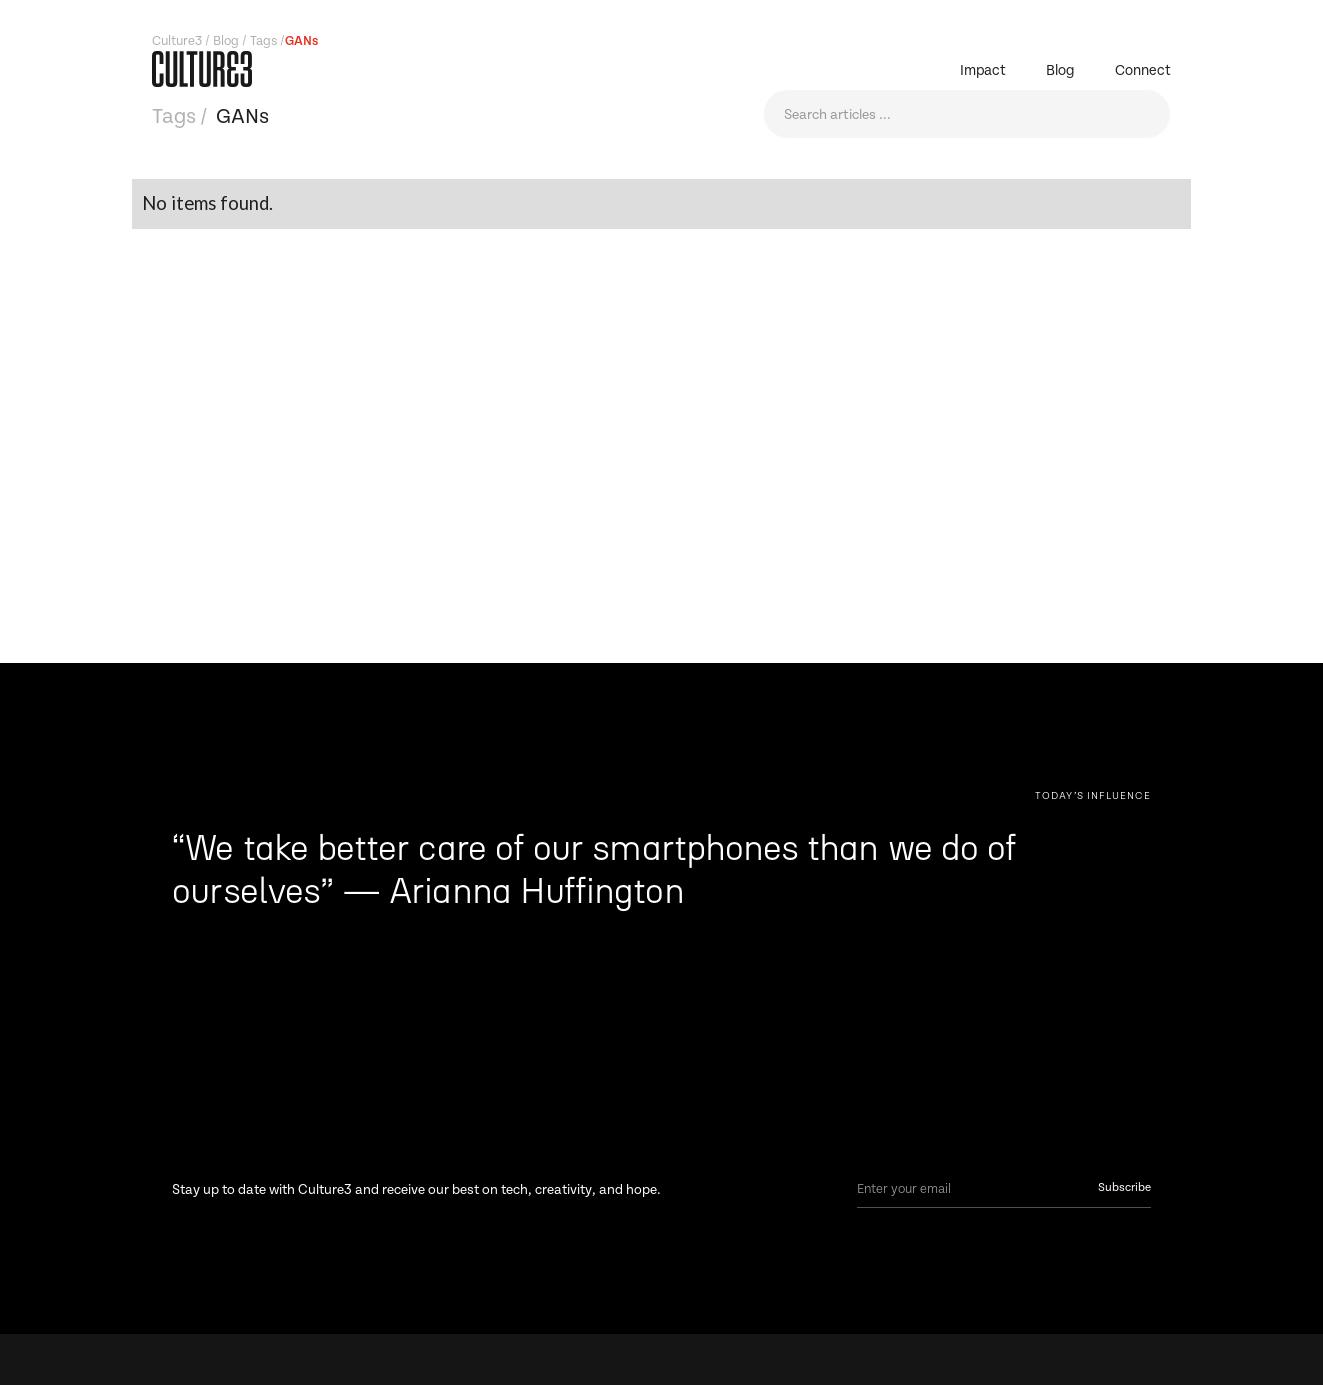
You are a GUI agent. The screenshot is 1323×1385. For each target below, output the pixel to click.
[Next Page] (1093, 795)
